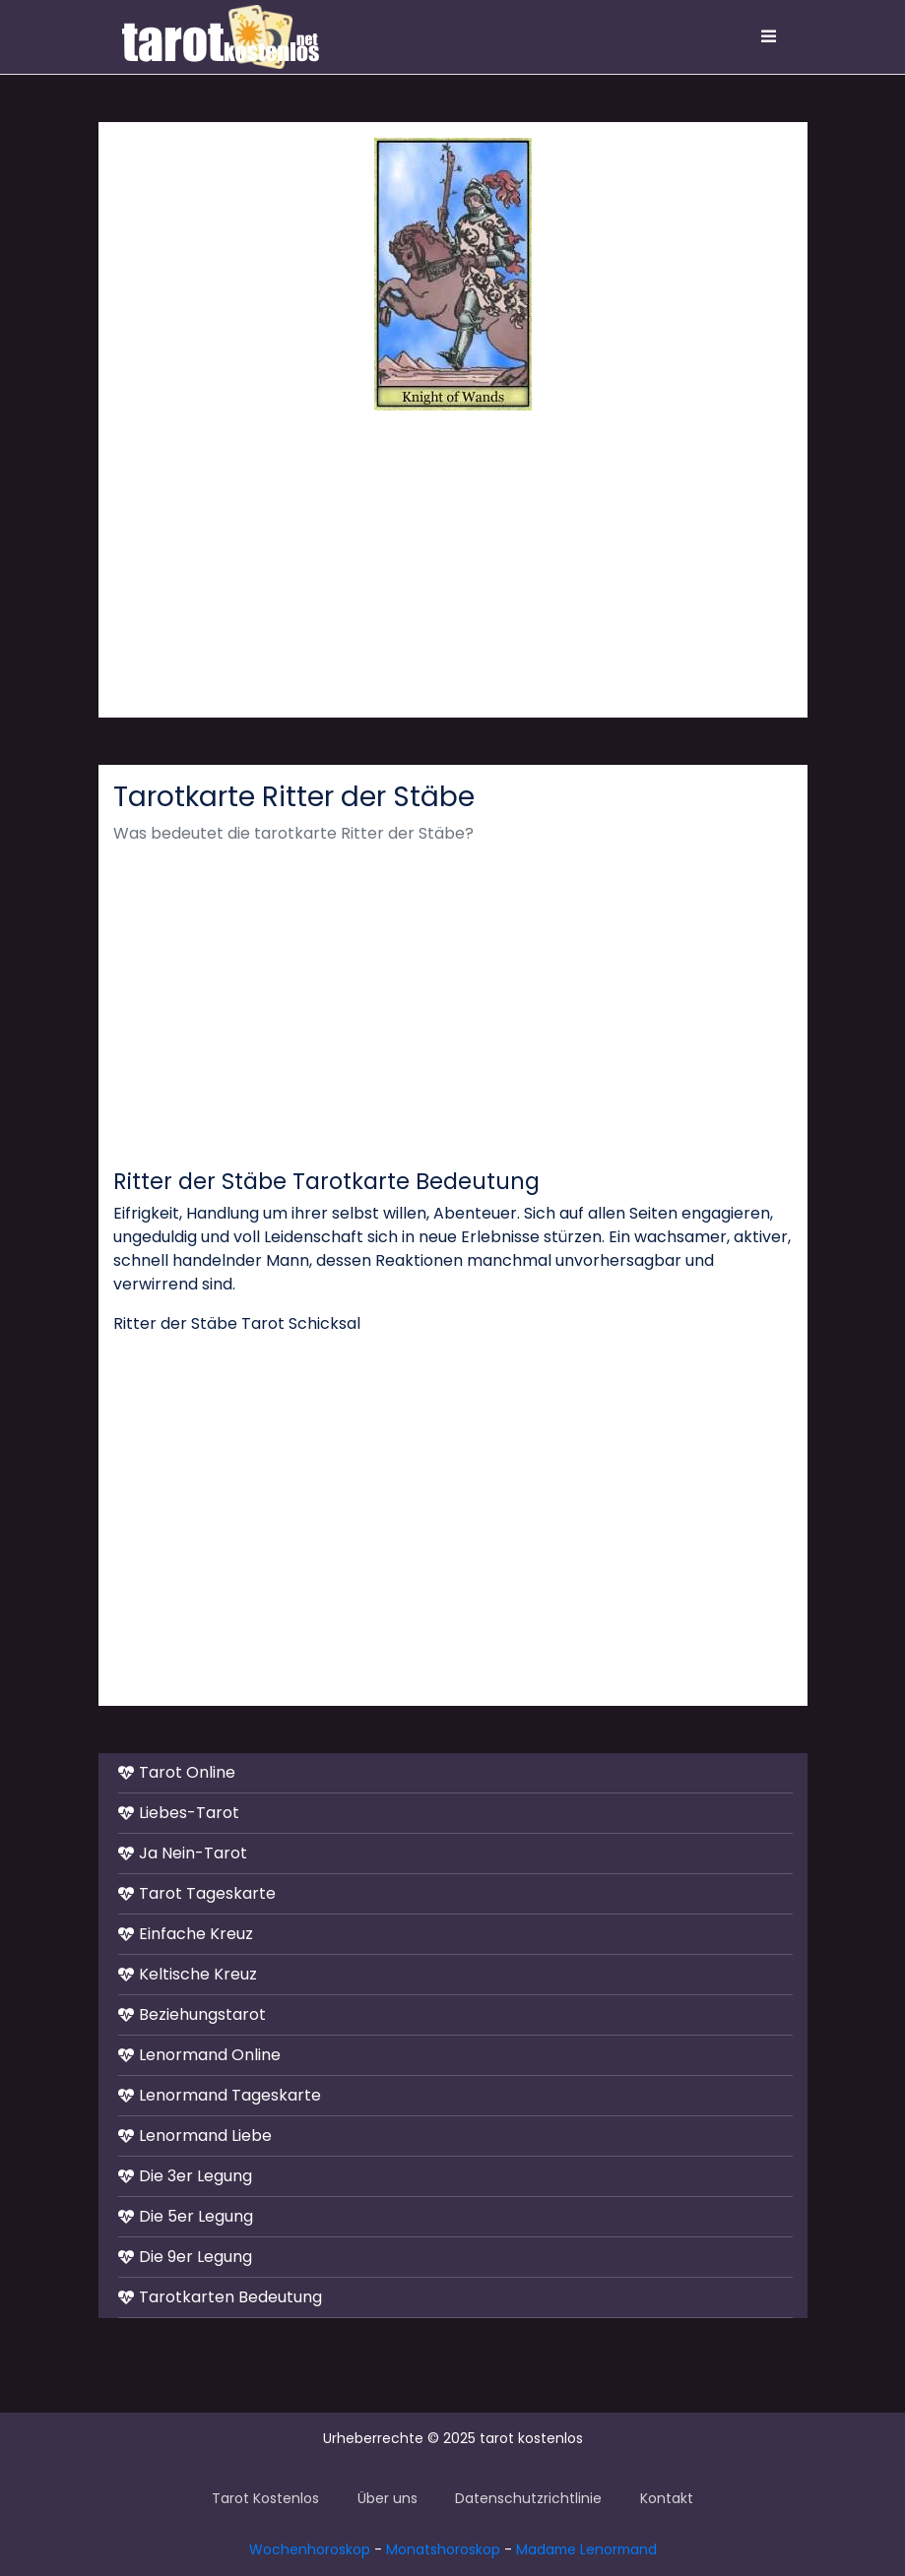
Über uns (387, 2498)
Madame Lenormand (586, 2549)
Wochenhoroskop (309, 2549)
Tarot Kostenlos (265, 2498)
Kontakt (666, 2498)
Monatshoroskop (443, 2549)
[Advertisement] (453, 564)
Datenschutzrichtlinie (528, 2498)
